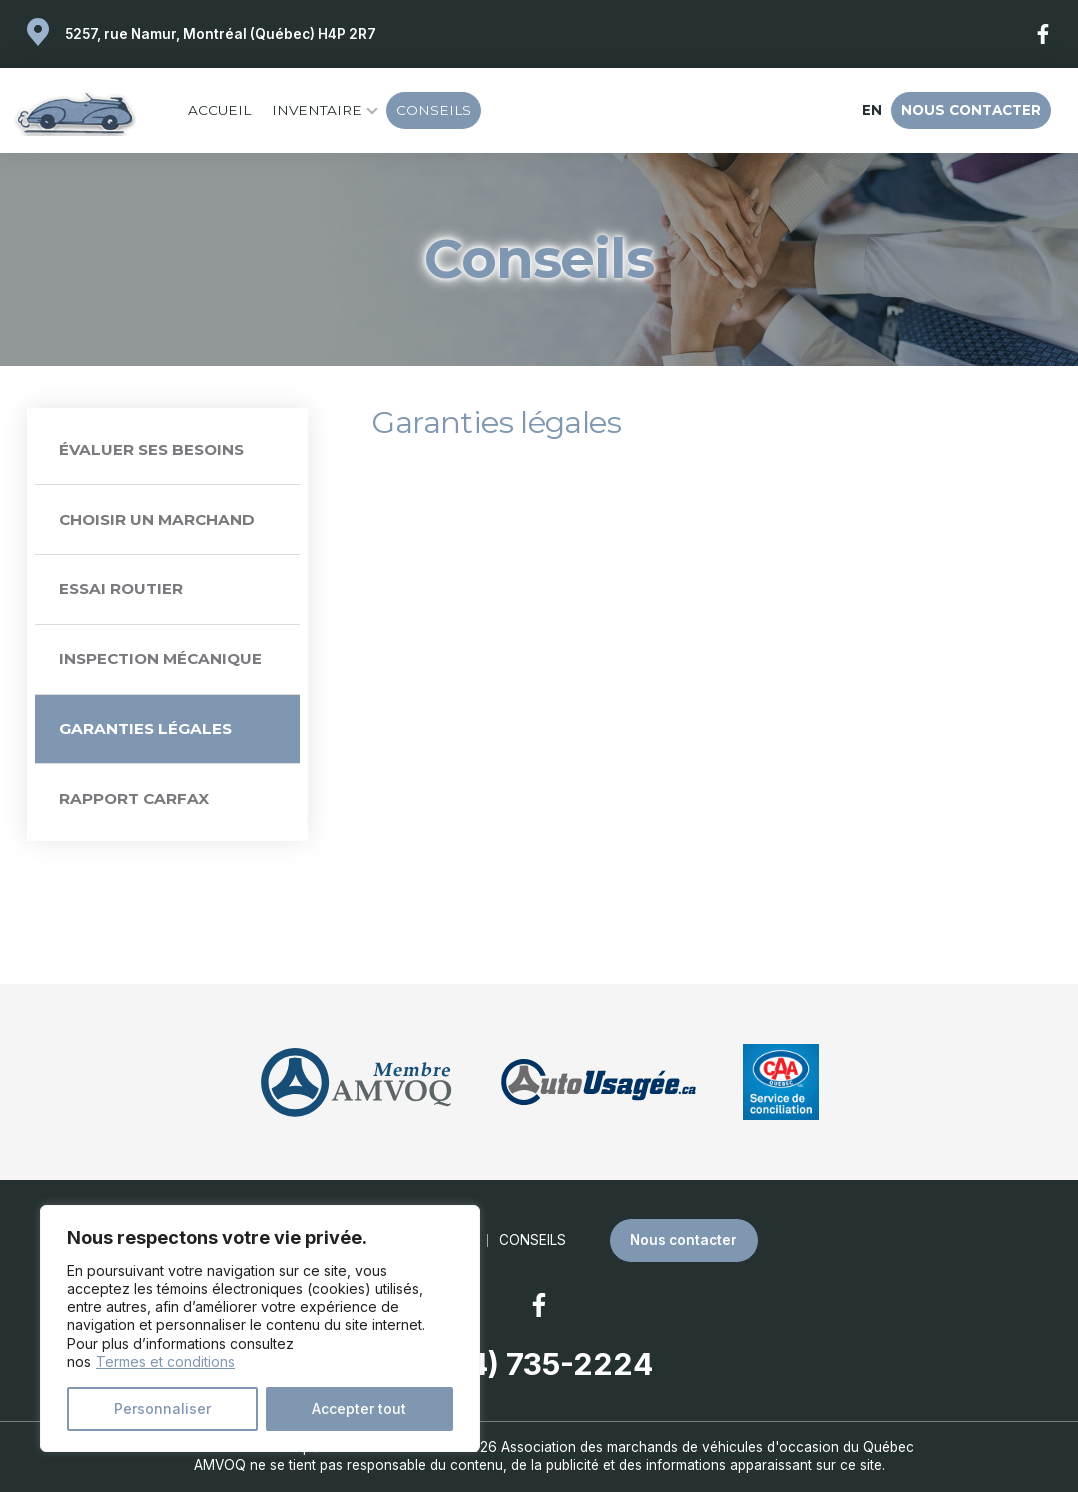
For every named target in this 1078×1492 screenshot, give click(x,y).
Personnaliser (162, 1408)
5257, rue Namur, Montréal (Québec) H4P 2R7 (220, 34)
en (871, 110)
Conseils (433, 110)
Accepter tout (359, 1408)
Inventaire (317, 110)
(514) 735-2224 (539, 1364)
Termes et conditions (165, 1361)
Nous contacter (971, 110)
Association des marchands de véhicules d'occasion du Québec (707, 1447)
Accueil (219, 110)
